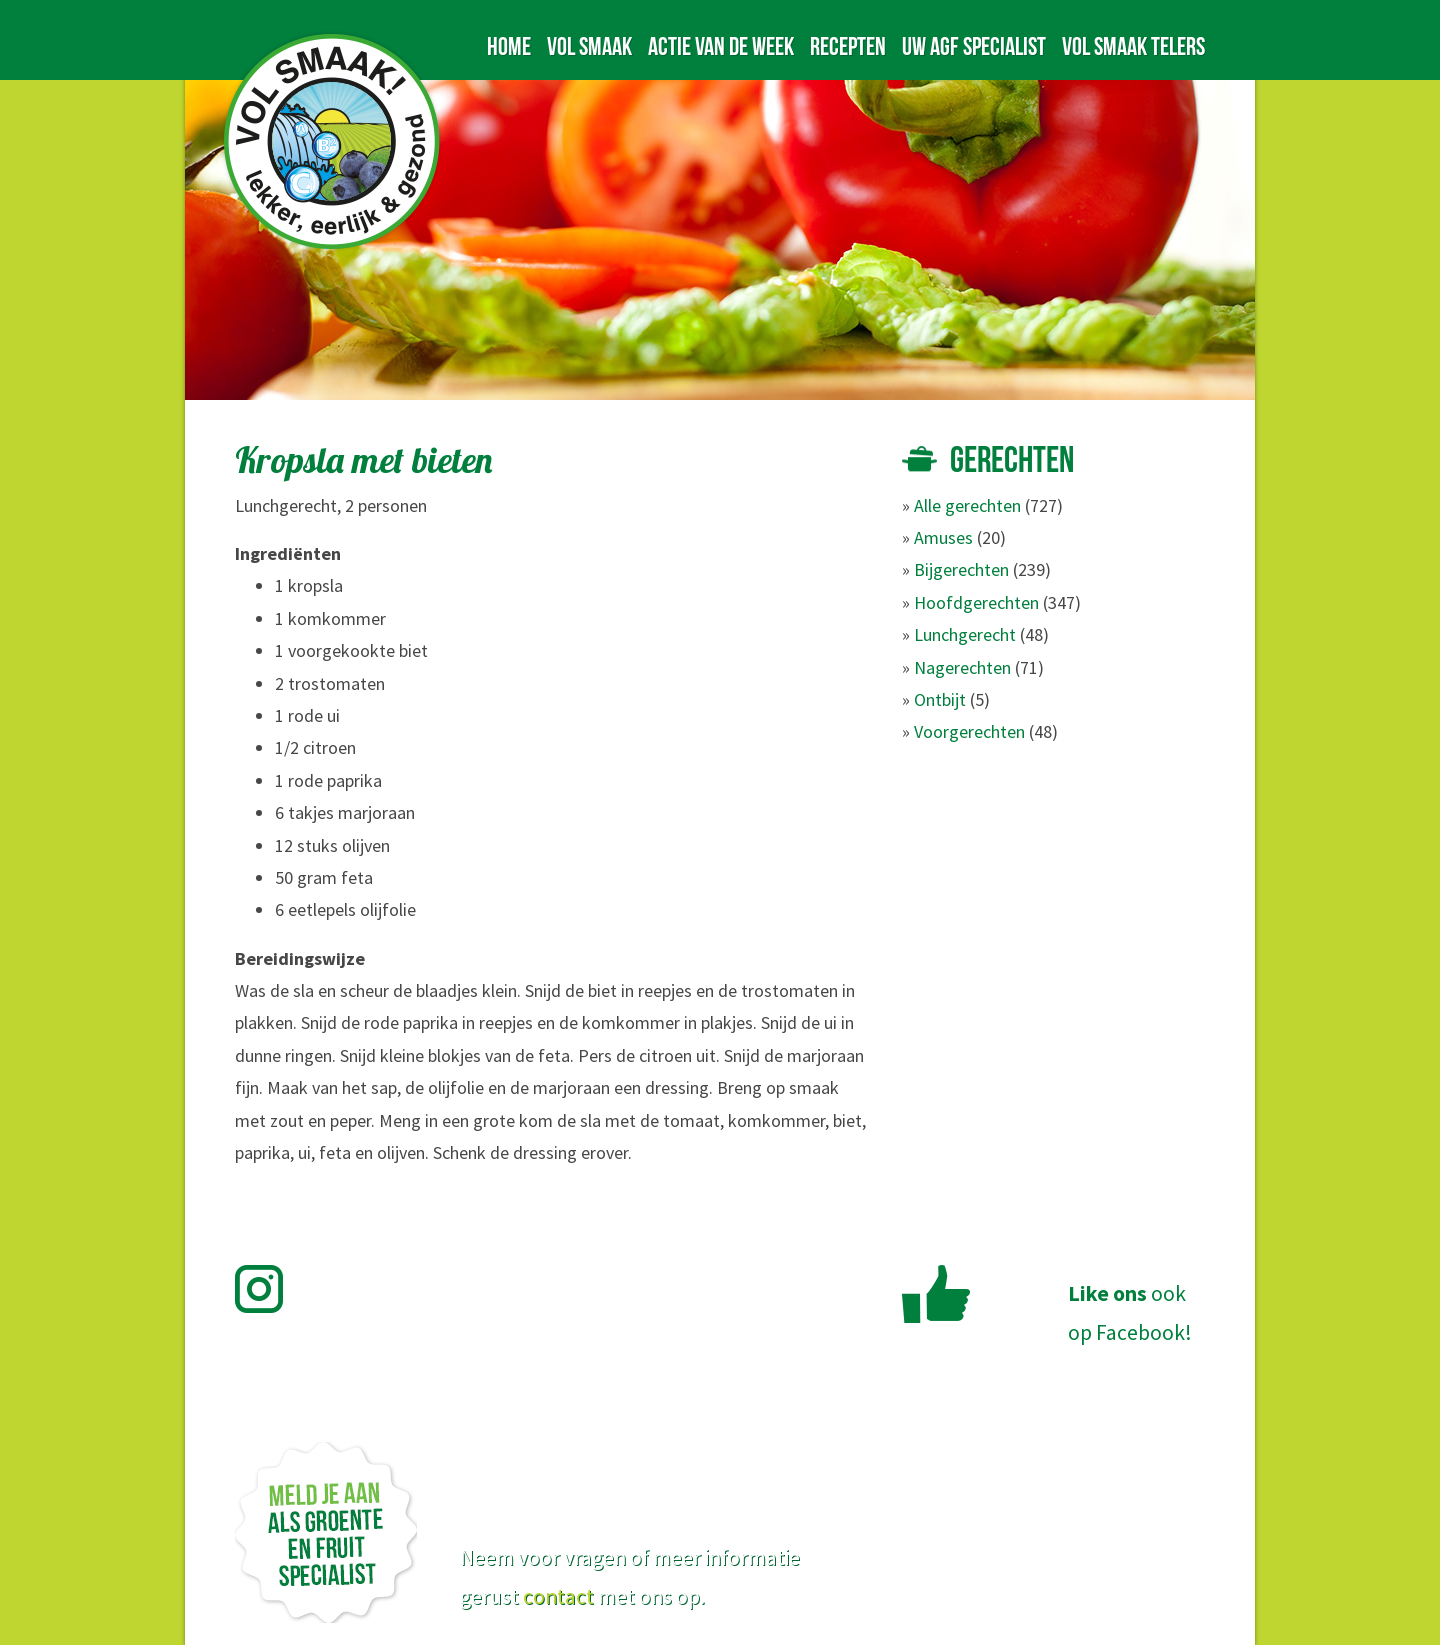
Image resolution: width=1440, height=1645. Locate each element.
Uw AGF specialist (974, 46)
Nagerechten (962, 667)
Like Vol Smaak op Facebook (936, 1294)
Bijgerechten (961, 569)
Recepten (848, 46)
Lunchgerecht (965, 634)
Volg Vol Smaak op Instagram (270, 1289)
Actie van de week (721, 46)
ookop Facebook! (1130, 1313)
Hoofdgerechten (976, 602)
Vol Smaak (589, 46)
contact (558, 1596)
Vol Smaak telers (1133, 46)
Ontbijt (940, 699)
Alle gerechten (967, 505)
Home (509, 46)
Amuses (943, 537)
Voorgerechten (969, 731)
